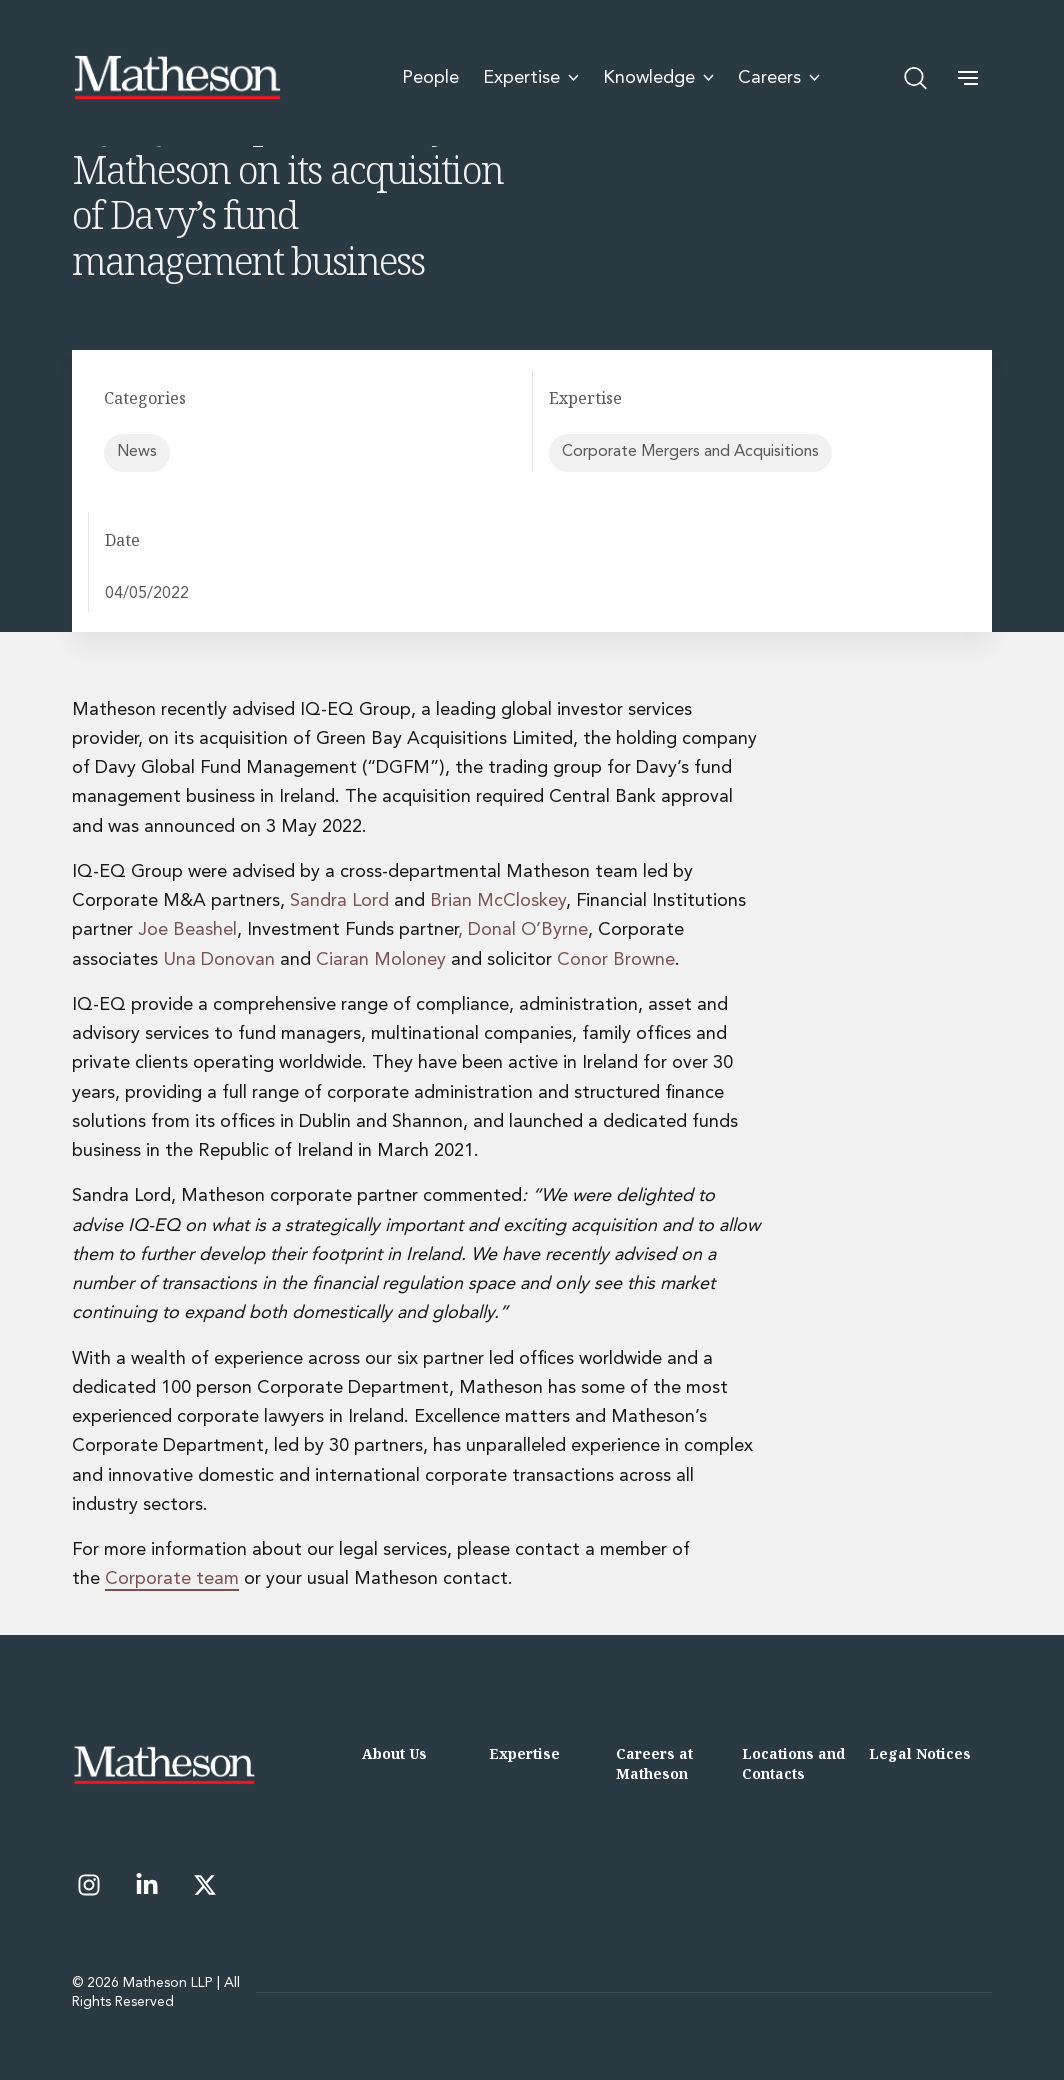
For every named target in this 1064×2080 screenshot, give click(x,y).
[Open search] (916, 78)
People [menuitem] (430, 78)
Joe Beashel (187, 930)
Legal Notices (920, 1753)
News (137, 452)
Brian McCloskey (498, 901)
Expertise (524, 1753)
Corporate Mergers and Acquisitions (690, 452)
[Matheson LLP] (177, 78)
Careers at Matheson (654, 1763)
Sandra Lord (339, 901)
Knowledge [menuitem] (658, 78)
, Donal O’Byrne (523, 930)
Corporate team (172, 1579)
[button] (968, 78)
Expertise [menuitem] (531, 78)
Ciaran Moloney (381, 960)
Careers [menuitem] (779, 78)
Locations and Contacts (793, 1763)
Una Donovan (219, 960)
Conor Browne (616, 960)
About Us (394, 1753)
